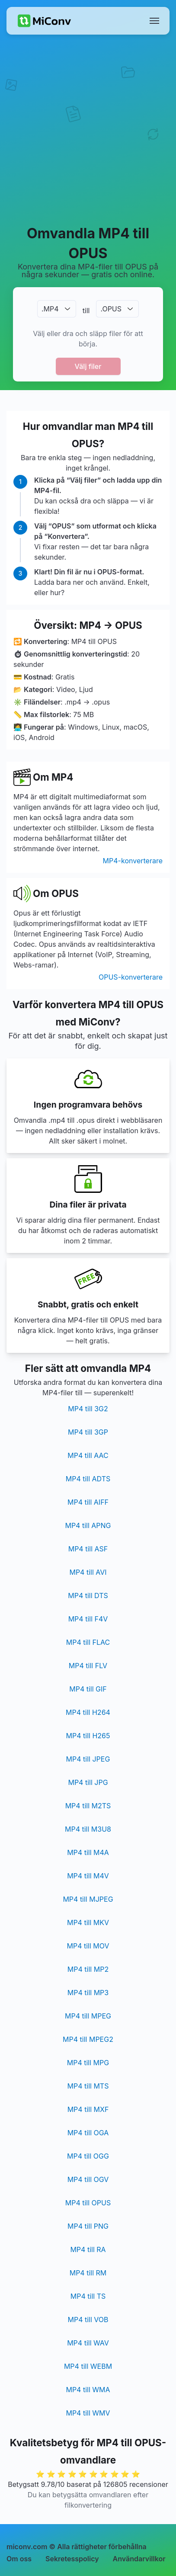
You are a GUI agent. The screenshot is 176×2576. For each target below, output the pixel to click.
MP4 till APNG (88, 1525)
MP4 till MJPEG (88, 1899)
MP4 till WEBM (88, 2366)
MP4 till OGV (88, 2179)
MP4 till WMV (88, 2413)
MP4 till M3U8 (88, 1829)
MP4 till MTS (88, 2086)
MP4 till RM (88, 2272)
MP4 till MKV (88, 1922)
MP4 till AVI (87, 1572)
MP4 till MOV (88, 1946)
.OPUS (111, 308)
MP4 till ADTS (88, 1478)
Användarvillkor (139, 2558)
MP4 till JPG (88, 1782)
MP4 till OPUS (88, 2202)
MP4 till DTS (88, 1595)
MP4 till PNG (88, 2226)
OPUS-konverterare (131, 977)
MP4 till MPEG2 (88, 2039)
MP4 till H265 (88, 1735)
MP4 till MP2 (88, 1969)
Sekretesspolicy (72, 2558)
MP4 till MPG (88, 2062)
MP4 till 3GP (88, 1432)
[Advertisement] (88, 129)
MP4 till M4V (88, 1875)
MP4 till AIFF (88, 1502)
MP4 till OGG (88, 2156)
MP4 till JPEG (88, 1759)
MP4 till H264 (88, 1712)
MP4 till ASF (88, 1548)
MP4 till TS (88, 2296)
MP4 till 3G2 (88, 1408)
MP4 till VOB (87, 2319)
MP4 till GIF (88, 1689)
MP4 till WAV (88, 2343)
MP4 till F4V (88, 1619)
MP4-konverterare (133, 860)
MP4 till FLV (88, 1665)
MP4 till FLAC (88, 1642)
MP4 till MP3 (88, 1992)
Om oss (19, 2558)
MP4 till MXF (88, 2109)
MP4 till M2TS (88, 1805)
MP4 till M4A (88, 1852)
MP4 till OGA (88, 2132)
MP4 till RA (88, 2249)
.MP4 (50, 308)
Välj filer (88, 366)
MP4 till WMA (88, 2389)
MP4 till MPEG (88, 2016)
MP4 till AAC (87, 1455)
